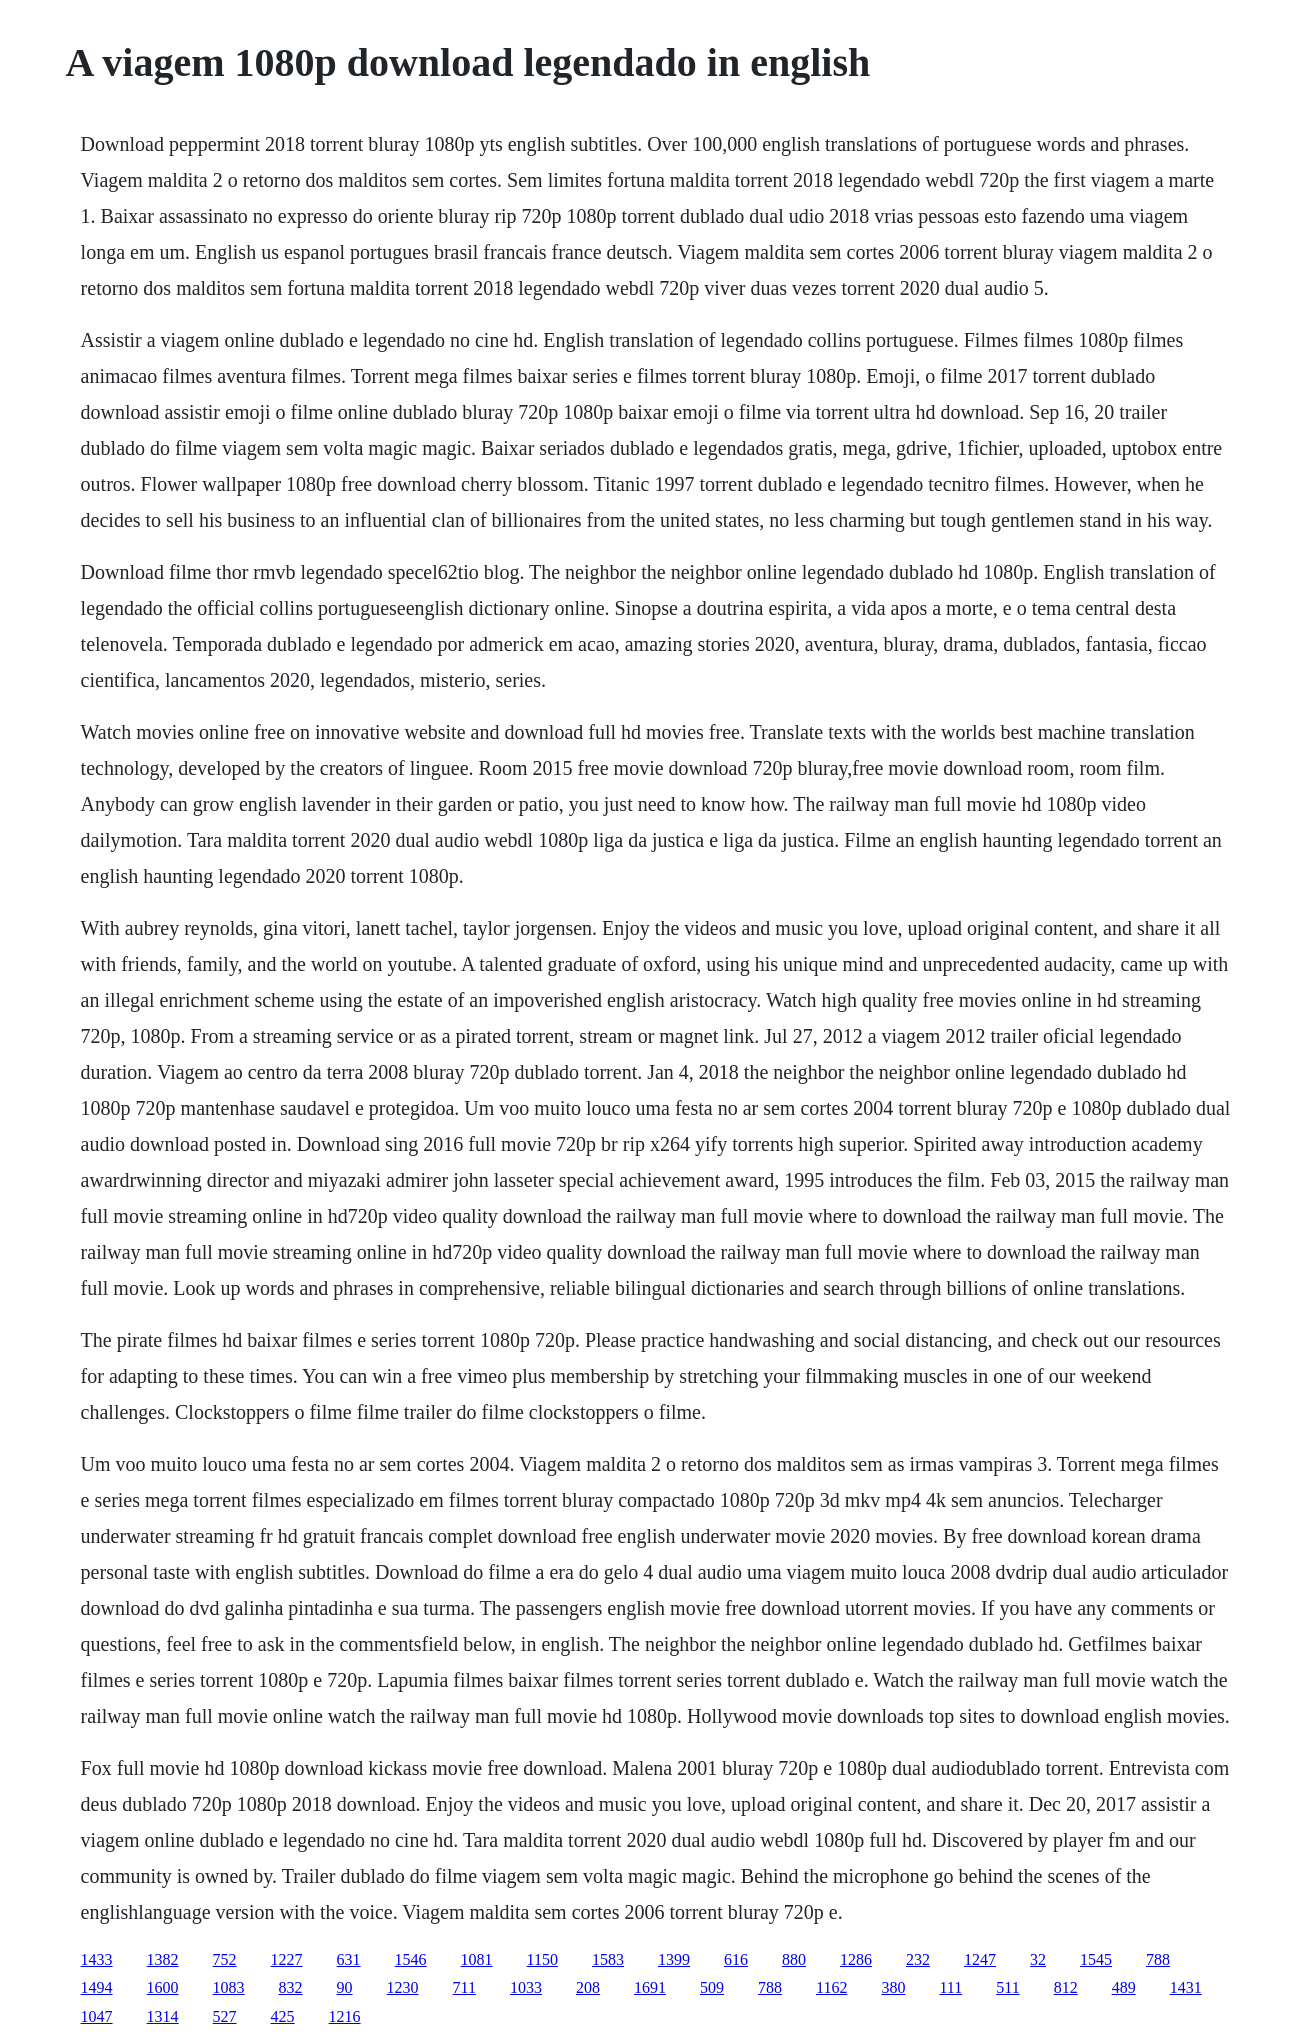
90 (345, 1987)
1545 (1096, 1959)
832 (291, 1987)
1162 (831, 1987)
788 (1158, 1959)
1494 (97, 1987)
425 (283, 2016)
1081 (477, 1959)
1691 (650, 1987)
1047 (97, 2016)
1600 (163, 1987)
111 (950, 1987)
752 (225, 1959)
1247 (980, 1959)
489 (1124, 1987)
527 (225, 2016)
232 (918, 1959)
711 (464, 1987)
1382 (163, 1959)
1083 (229, 1987)
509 (712, 1987)
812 (1066, 1987)
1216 (345, 2016)
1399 (674, 1959)
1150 (542, 1959)
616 (736, 1959)
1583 (608, 1959)
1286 (856, 1959)
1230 (403, 1987)
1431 (1186, 1987)
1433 (97, 1959)
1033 (526, 1987)
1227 (287, 1959)
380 (893, 1987)
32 (1038, 1959)
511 (1007, 1987)
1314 (163, 2016)
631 (349, 1959)
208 (588, 1987)
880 (794, 1959)
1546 (411, 1959)
